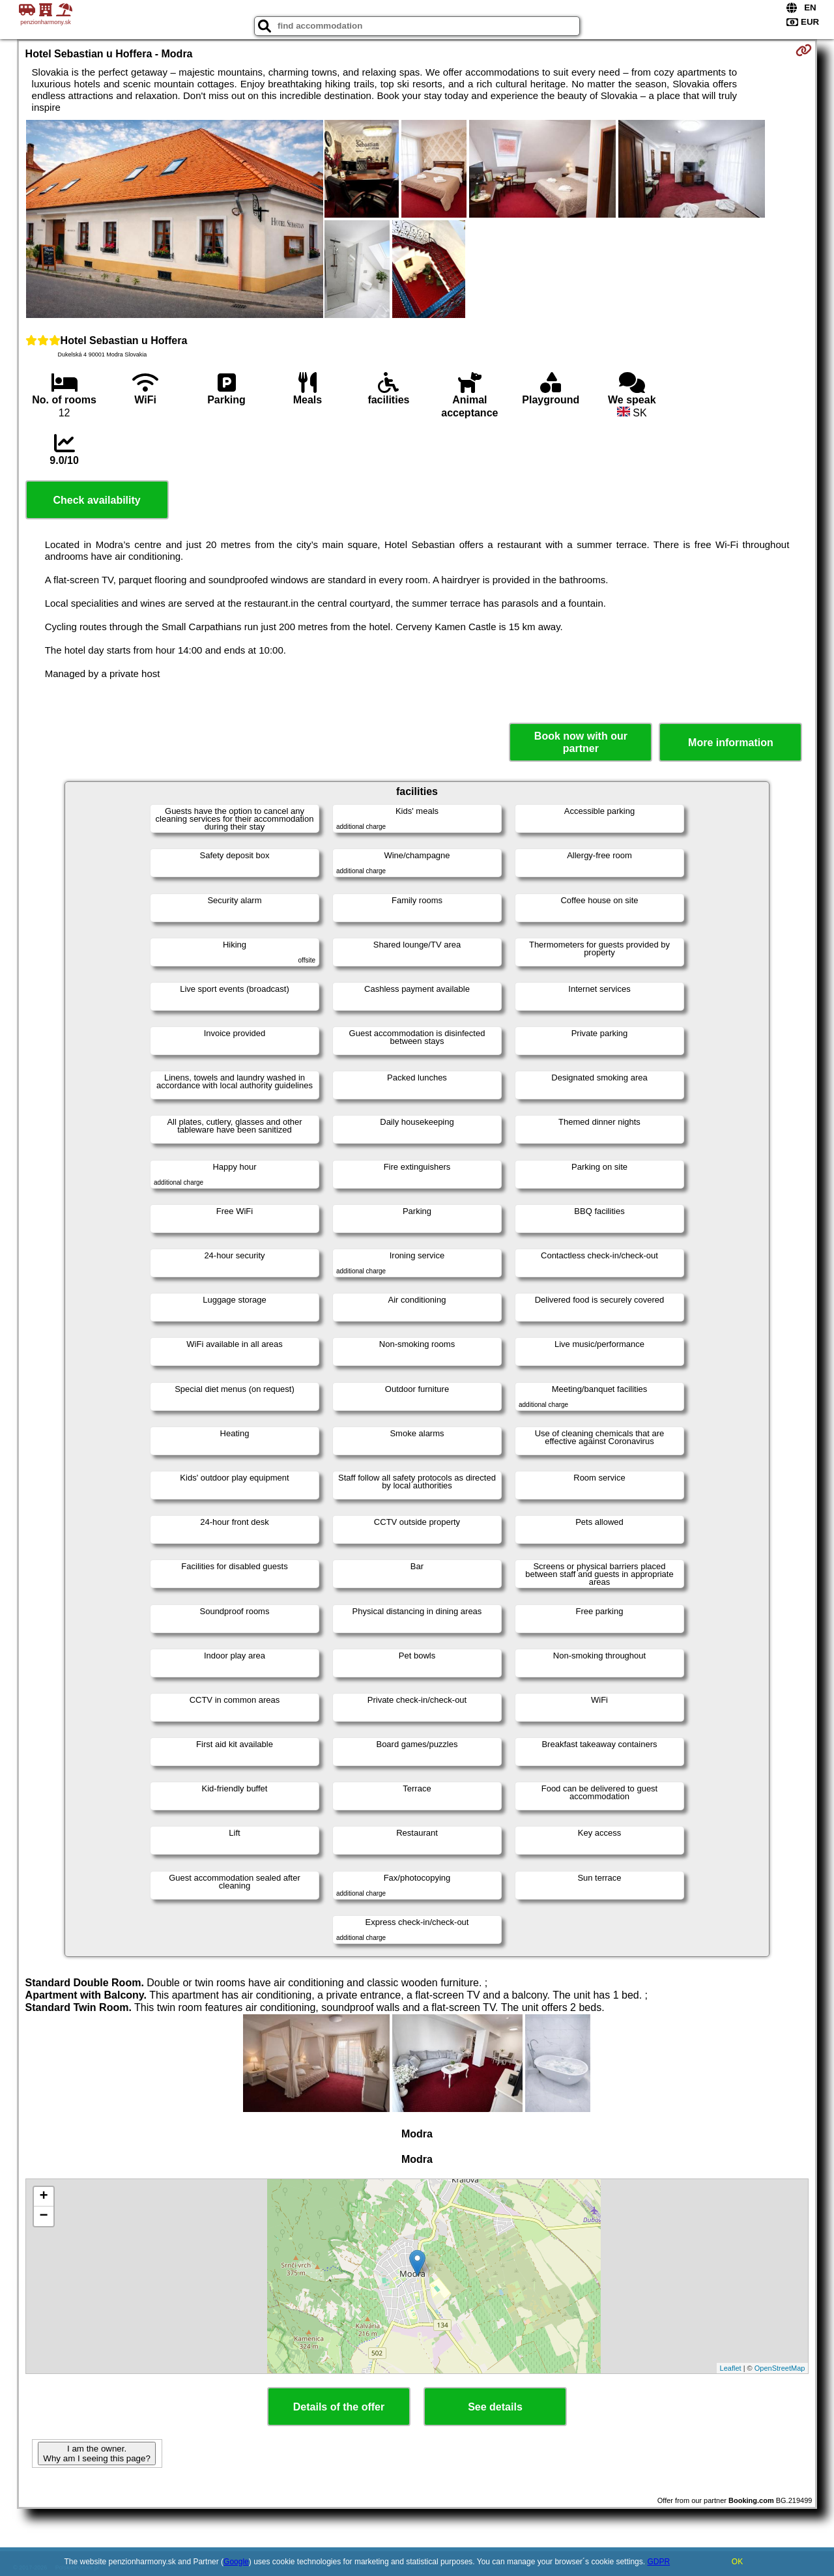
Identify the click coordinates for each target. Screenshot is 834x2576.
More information (730, 742)
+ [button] (43, 2197)
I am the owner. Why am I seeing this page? (96, 2453)
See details (495, 2406)
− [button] (43, 2216)
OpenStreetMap (780, 2368)
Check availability (96, 500)
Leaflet (730, 2368)
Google (236, 2561)
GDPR (658, 2561)
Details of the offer (338, 2406)
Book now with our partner (580, 742)
